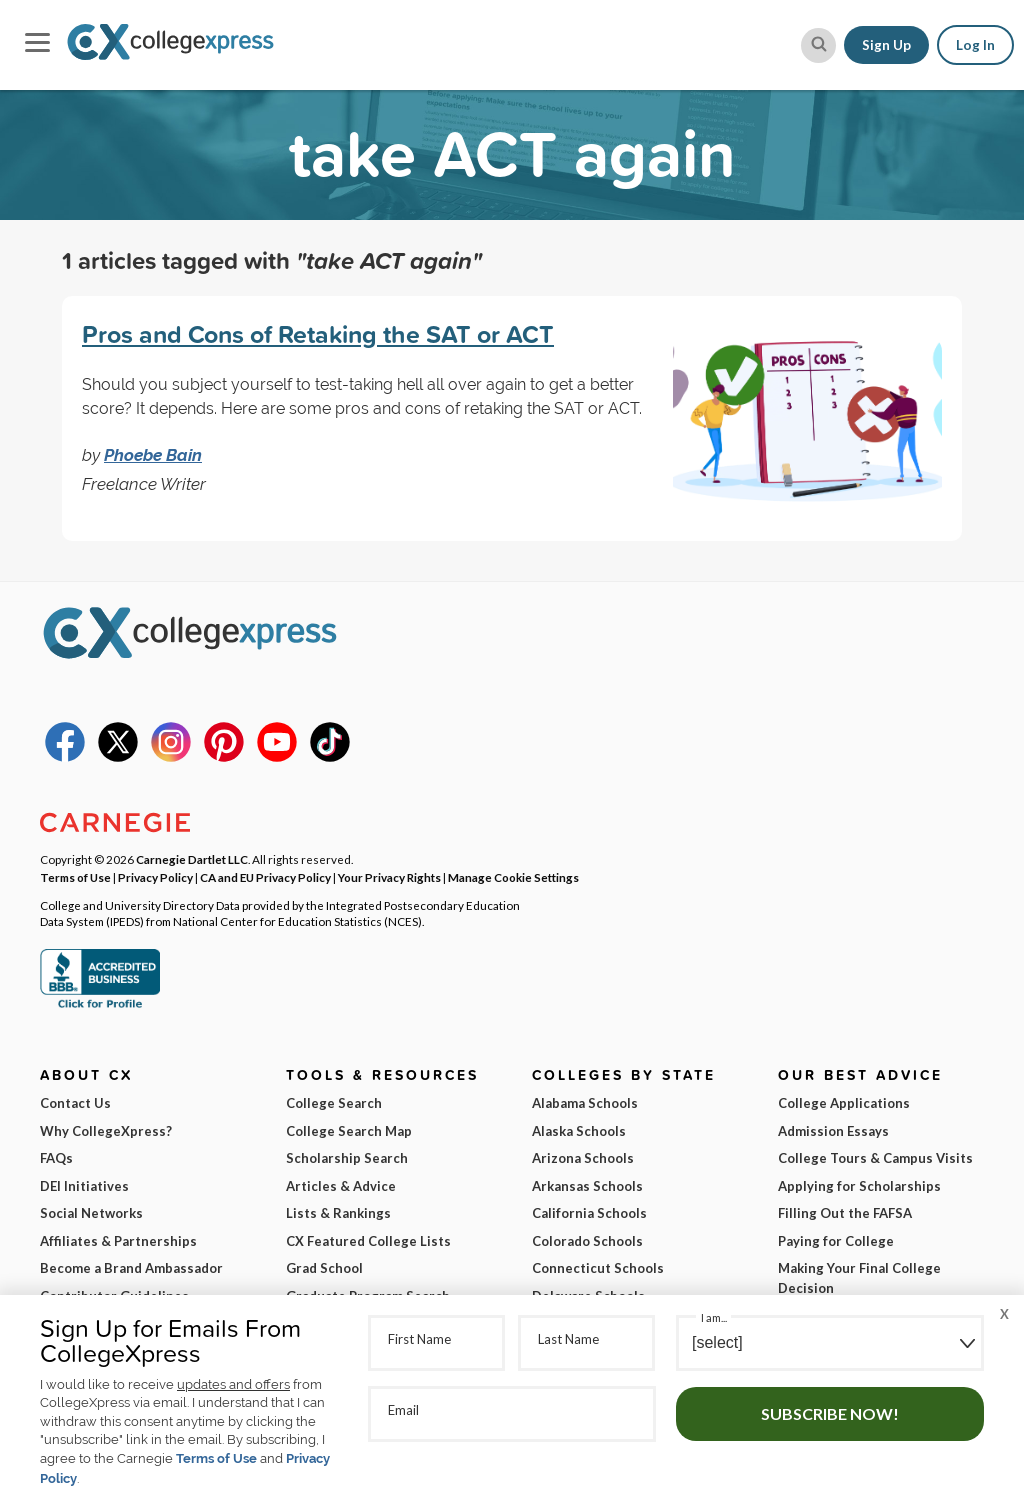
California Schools (589, 1213)
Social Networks (91, 1213)
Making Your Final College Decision (859, 1278)
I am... (714, 1317)
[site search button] (818, 45)
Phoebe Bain (153, 455)
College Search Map (349, 1131)
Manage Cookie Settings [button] (513, 877)
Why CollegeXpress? (106, 1131)
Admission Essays (833, 1131)
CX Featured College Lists (368, 1241)
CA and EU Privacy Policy (265, 877)
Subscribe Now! (830, 1413)
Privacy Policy (155, 877)
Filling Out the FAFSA (845, 1213)
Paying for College (836, 1241)
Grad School (324, 1268)
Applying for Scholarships (859, 1186)
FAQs (56, 1158)
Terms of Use (216, 1458)
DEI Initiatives (84, 1186)
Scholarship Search (347, 1158)
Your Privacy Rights (389, 877)
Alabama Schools (585, 1103)
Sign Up (886, 45)
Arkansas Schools (587, 1186)
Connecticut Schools (598, 1268)
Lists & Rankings (338, 1213)
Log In (975, 45)
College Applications (844, 1103)
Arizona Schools (583, 1158)
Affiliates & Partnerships (118, 1241)
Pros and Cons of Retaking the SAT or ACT (318, 334)
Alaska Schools (579, 1131)
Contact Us (75, 1103)
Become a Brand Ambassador (131, 1268)
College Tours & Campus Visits (875, 1158)
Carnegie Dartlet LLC (192, 859)
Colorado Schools (587, 1241)
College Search (334, 1103)
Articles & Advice (341, 1186)
